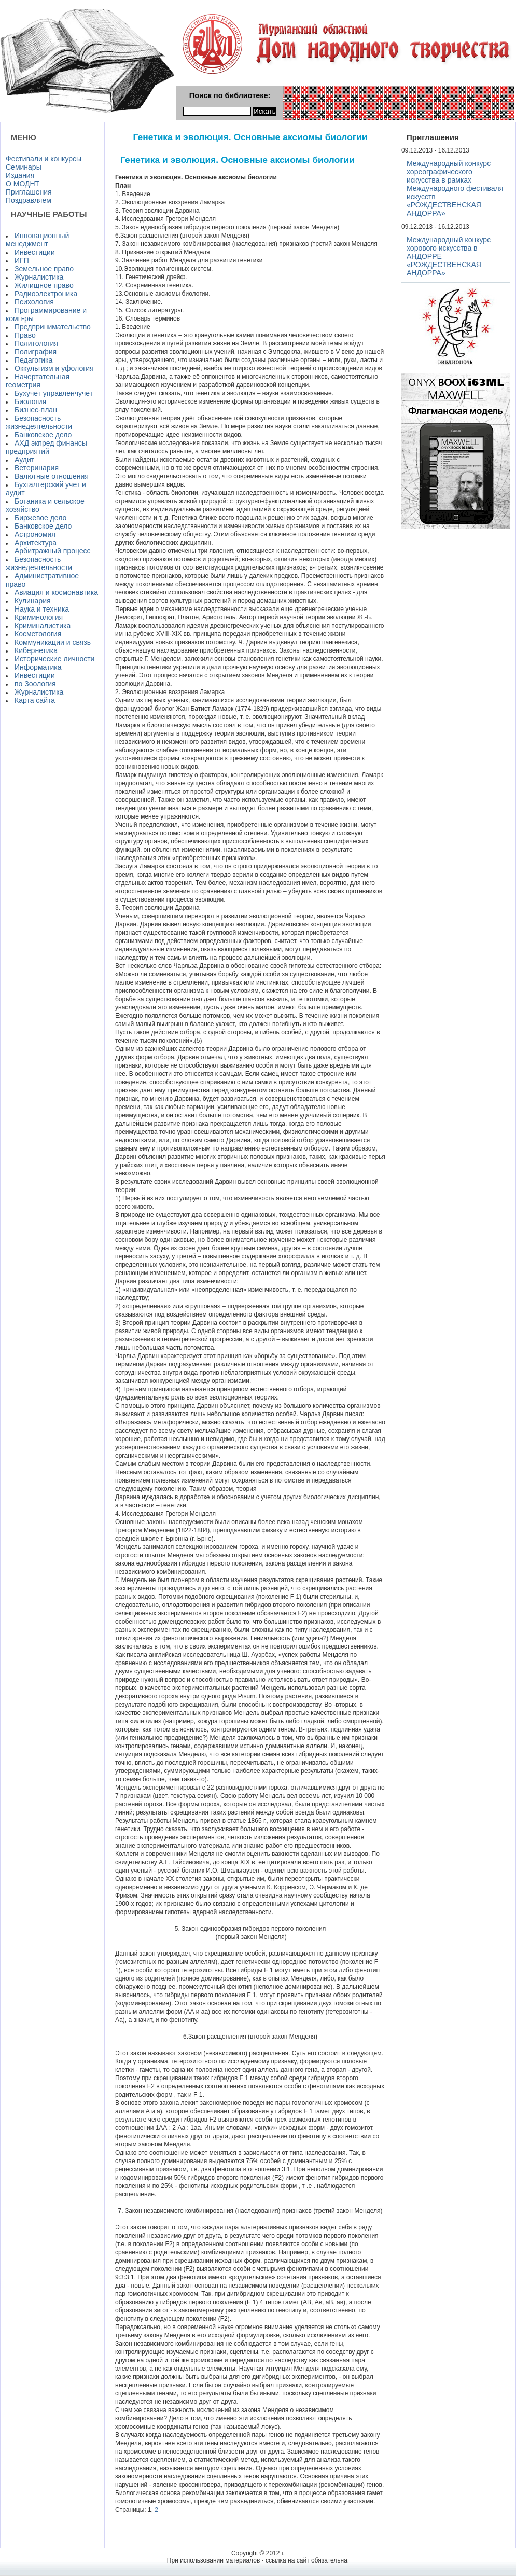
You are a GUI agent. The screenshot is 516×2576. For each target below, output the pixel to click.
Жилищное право (44, 285)
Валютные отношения (52, 476)
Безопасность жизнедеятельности (39, 422)
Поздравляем (28, 200)
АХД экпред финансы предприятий (46, 447)
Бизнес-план (36, 410)
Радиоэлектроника (46, 293)
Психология (34, 302)
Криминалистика (43, 625)
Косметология (38, 634)
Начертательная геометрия (37, 380)
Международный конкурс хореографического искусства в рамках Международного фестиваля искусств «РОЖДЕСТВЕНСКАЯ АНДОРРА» (455, 188)
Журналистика (39, 277)
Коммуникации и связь (53, 642)
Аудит (24, 459)
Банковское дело (43, 435)
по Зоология (35, 684)
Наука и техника (42, 609)
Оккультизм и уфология (54, 368)
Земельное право (44, 269)
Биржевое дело (40, 518)
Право (25, 335)
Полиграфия (36, 352)
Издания (20, 175)
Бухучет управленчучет (54, 393)
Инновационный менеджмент (37, 239)
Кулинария (33, 601)
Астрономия (35, 534)
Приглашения (29, 192)
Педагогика (33, 360)
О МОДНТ (22, 183)
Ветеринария (37, 468)
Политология (36, 343)
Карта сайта (35, 700)
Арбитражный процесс (53, 551)
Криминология (39, 617)
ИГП (22, 260)
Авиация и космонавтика (56, 592)
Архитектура (36, 542)
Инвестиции (35, 252)
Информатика (38, 667)
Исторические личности (54, 659)
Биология (30, 401)
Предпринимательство (53, 327)
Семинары (23, 167)
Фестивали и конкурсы (43, 159)
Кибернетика (36, 650)
